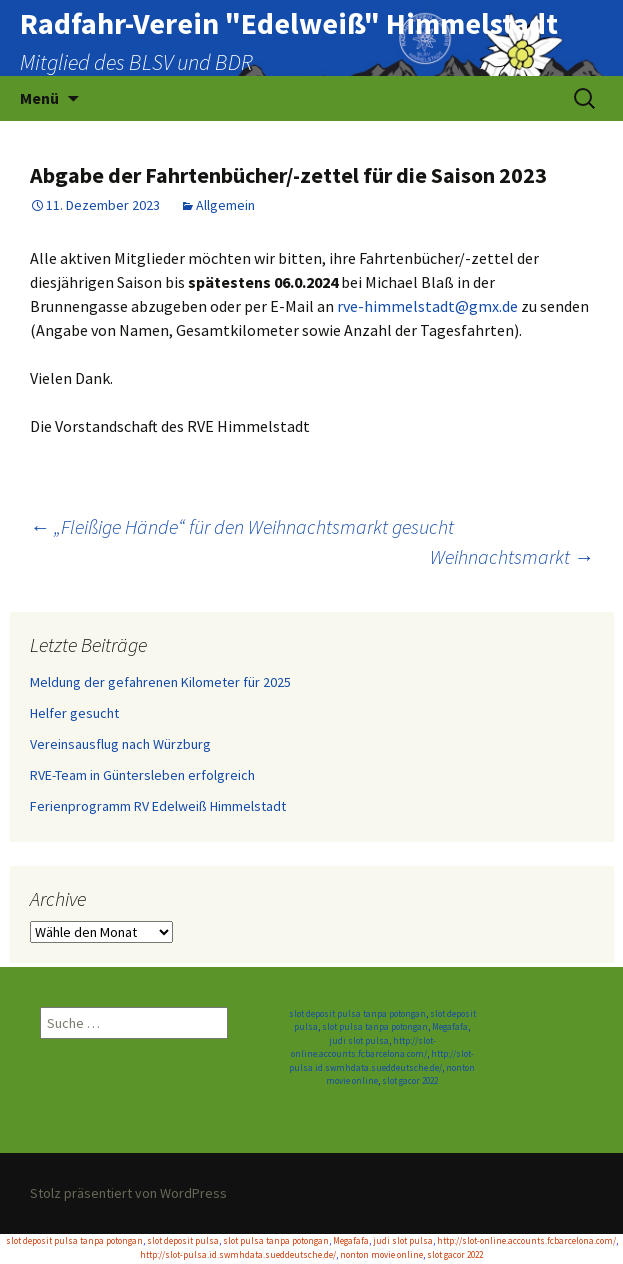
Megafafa (450, 1026)
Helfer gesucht (74, 713)
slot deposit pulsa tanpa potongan (357, 1013)
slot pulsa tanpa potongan (375, 1026)
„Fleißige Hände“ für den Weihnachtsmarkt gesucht (242, 526)
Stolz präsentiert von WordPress (128, 1193)
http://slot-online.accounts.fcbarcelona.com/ (526, 1240)
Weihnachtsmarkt (512, 556)
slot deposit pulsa (183, 1240)
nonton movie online (381, 1254)
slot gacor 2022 (410, 1080)
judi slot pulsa (359, 1040)
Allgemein (225, 205)
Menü (39, 98)
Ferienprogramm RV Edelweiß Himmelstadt (158, 806)
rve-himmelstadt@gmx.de (427, 306)
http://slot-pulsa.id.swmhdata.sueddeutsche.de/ (238, 1254)
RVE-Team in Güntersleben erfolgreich (142, 775)
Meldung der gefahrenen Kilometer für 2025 (160, 682)
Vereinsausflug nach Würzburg (120, 744)
